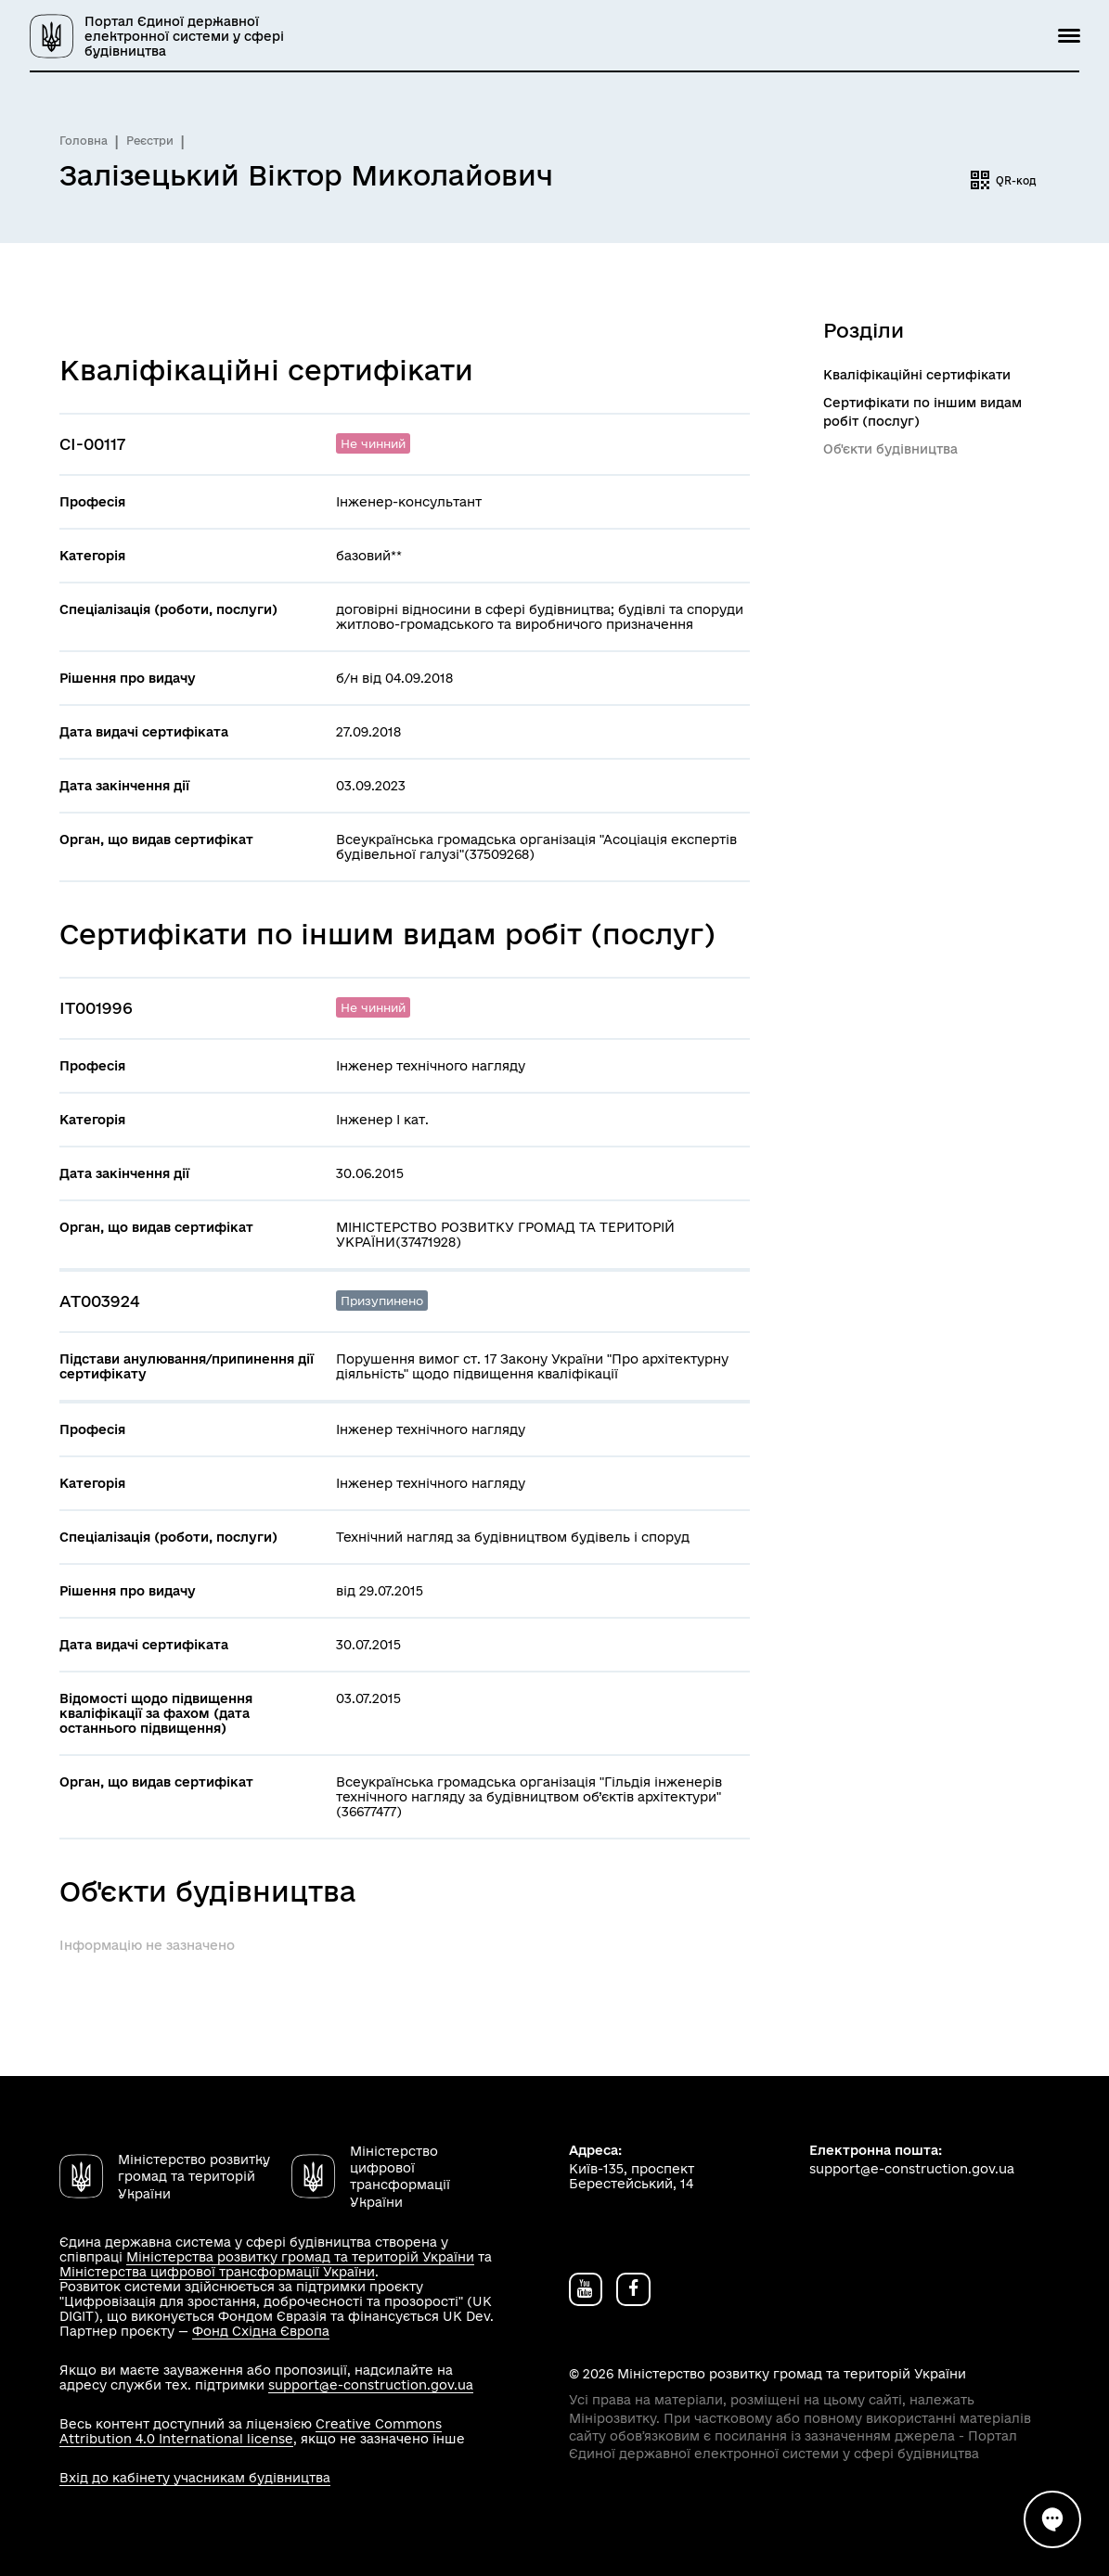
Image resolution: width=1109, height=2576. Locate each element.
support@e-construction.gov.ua (370, 2384)
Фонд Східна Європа (260, 2331)
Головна (83, 141)
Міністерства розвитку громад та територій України (300, 2256)
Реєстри (150, 141)
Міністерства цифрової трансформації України (217, 2271)
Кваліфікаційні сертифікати (917, 374)
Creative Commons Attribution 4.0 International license (250, 2431)
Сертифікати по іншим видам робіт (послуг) (922, 412)
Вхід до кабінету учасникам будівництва (194, 2477)
